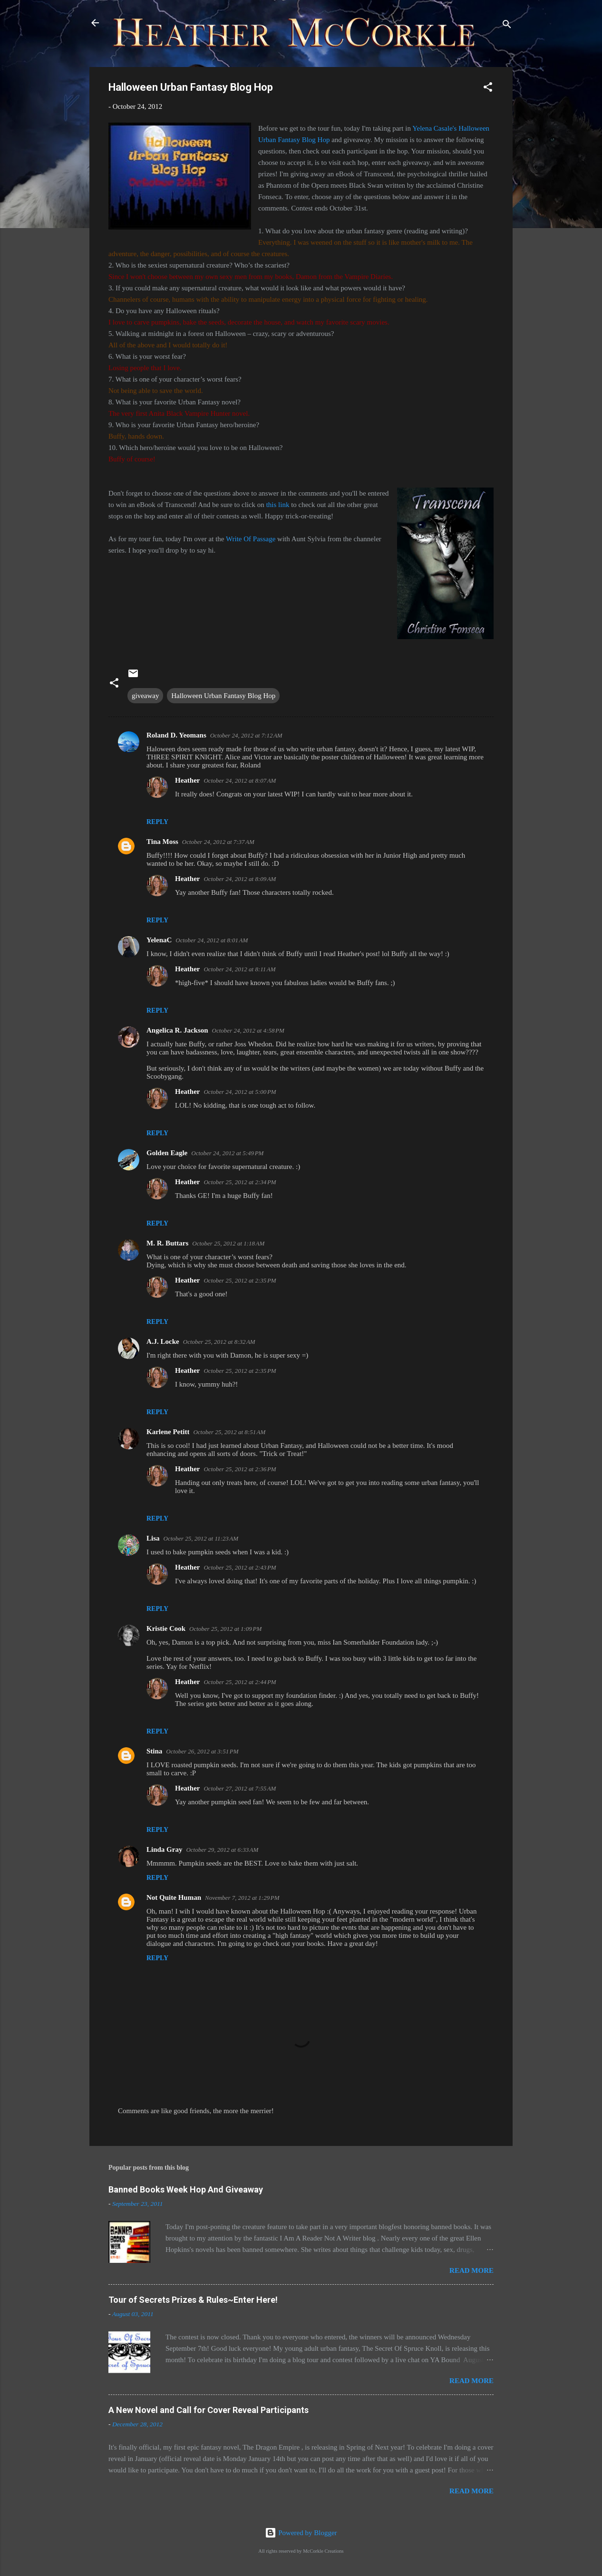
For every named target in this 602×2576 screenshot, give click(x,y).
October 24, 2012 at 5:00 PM (240, 1091)
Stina (154, 1751)
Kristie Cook (165, 1628)
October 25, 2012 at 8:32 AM (219, 1341)
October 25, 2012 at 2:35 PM (240, 1280)
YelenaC (159, 940)
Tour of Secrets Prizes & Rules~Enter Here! (193, 2300)
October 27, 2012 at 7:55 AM (240, 1788)
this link (277, 504)
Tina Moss (162, 841)
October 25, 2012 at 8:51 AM (229, 1432)
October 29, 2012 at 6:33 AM (222, 1849)
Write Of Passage (250, 539)
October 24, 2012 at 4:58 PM (248, 1030)
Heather (187, 780)
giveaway (145, 695)
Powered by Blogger (301, 2533)
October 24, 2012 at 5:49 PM (227, 1153)
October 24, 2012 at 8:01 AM (211, 940)
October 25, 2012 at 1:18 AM (228, 1243)
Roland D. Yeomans (176, 735)
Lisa (153, 1538)
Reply (157, 821)
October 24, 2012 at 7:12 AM (246, 735)
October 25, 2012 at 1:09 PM (225, 1628)
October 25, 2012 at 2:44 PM (240, 1681)
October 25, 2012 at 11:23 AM (201, 1538)
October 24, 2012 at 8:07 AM (240, 780)
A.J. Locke (162, 1341)
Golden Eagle (166, 1153)
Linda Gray (164, 1849)
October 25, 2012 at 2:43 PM (240, 1567)
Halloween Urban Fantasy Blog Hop (223, 695)
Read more (471, 2270)
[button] (488, 88)
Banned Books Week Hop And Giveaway (185, 2189)
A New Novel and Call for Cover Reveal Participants (208, 2410)
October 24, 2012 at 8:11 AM (239, 969)
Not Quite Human (173, 1897)
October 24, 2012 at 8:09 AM (240, 878)
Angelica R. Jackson (177, 1030)
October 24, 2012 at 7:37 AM (218, 841)
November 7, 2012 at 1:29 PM (242, 1897)
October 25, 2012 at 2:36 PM (240, 1469)
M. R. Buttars (167, 1243)
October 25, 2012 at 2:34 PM (240, 1182)
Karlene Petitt (167, 1432)
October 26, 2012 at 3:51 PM (202, 1751)
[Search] (507, 25)
